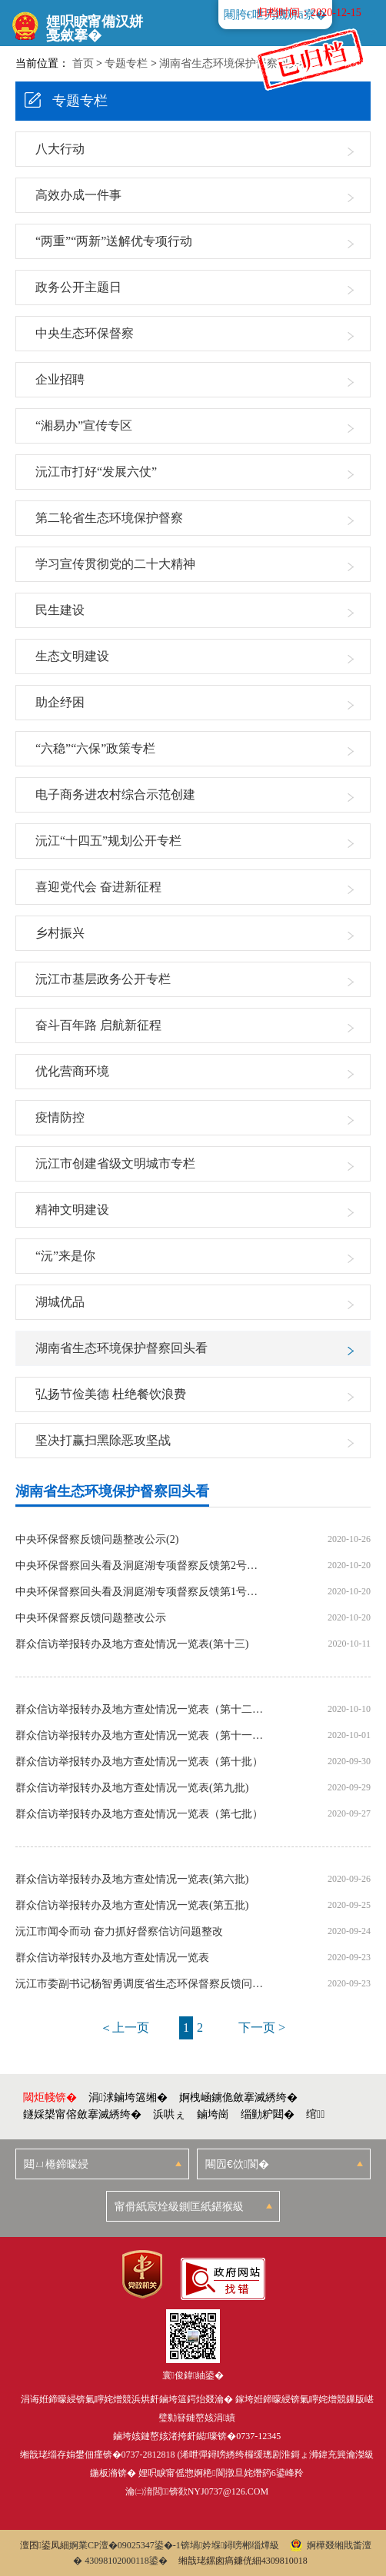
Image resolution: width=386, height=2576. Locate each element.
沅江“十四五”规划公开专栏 (108, 840)
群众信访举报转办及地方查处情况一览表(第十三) (131, 1644)
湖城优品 (60, 1301)
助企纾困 (60, 702)
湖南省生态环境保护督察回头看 (234, 63)
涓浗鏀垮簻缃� (128, 2097)
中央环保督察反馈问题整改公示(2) (96, 1539)
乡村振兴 (60, 932)
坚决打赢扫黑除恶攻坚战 (103, 1440)
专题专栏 (126, 63)
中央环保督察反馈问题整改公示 (90, 1618)
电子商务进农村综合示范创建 (115, 794)
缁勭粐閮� (267, 2114)
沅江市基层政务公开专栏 (103, 979)
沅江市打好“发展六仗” (96, 471)
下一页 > (261, 2027)
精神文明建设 (72, 1209)
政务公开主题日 (78, 287)
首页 (83, 63)
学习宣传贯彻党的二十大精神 (115, 563)
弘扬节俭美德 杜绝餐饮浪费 (110, 1394)
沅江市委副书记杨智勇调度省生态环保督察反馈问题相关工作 (139, 1984)
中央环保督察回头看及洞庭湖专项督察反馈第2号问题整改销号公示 (139, 1566)
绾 (315, 2114)
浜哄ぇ (169, 2114)
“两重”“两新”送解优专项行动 (113, 241)
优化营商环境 (72, 1071)
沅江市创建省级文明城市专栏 (115, 1163)
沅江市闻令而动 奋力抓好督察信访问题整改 (119, 1931)
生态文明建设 (72, 656)
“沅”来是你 (65, 1255)
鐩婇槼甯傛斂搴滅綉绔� (82, 2114)
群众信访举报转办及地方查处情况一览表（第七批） (139, 1814)
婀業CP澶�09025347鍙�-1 (125, 2545)
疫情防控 (60, 1117)
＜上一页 (124, 2027)
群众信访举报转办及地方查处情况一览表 (112, 1958)
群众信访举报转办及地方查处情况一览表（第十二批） (139, 1709)
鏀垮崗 (213, 2114)
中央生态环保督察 (84, 333)
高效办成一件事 (78, 194)
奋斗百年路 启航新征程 (98, 1025)
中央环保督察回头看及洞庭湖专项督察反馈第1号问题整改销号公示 (139, 1592)
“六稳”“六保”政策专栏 (95, 748)
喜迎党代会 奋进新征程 (98, 886)
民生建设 (60, 610)
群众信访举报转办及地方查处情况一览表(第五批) (131, 1905)
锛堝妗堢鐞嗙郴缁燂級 (230, 2545)
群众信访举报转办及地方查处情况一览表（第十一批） (139, 1735)
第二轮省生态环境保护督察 (109, 517)
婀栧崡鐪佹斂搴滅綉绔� (238, 2097)
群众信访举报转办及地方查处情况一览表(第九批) (131, 1788)
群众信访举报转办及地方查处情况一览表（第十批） (139, 1762)
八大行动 (60, 148)
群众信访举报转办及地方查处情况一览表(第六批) (131, 1879)
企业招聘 (60, 379)
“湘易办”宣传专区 (83, 425)
